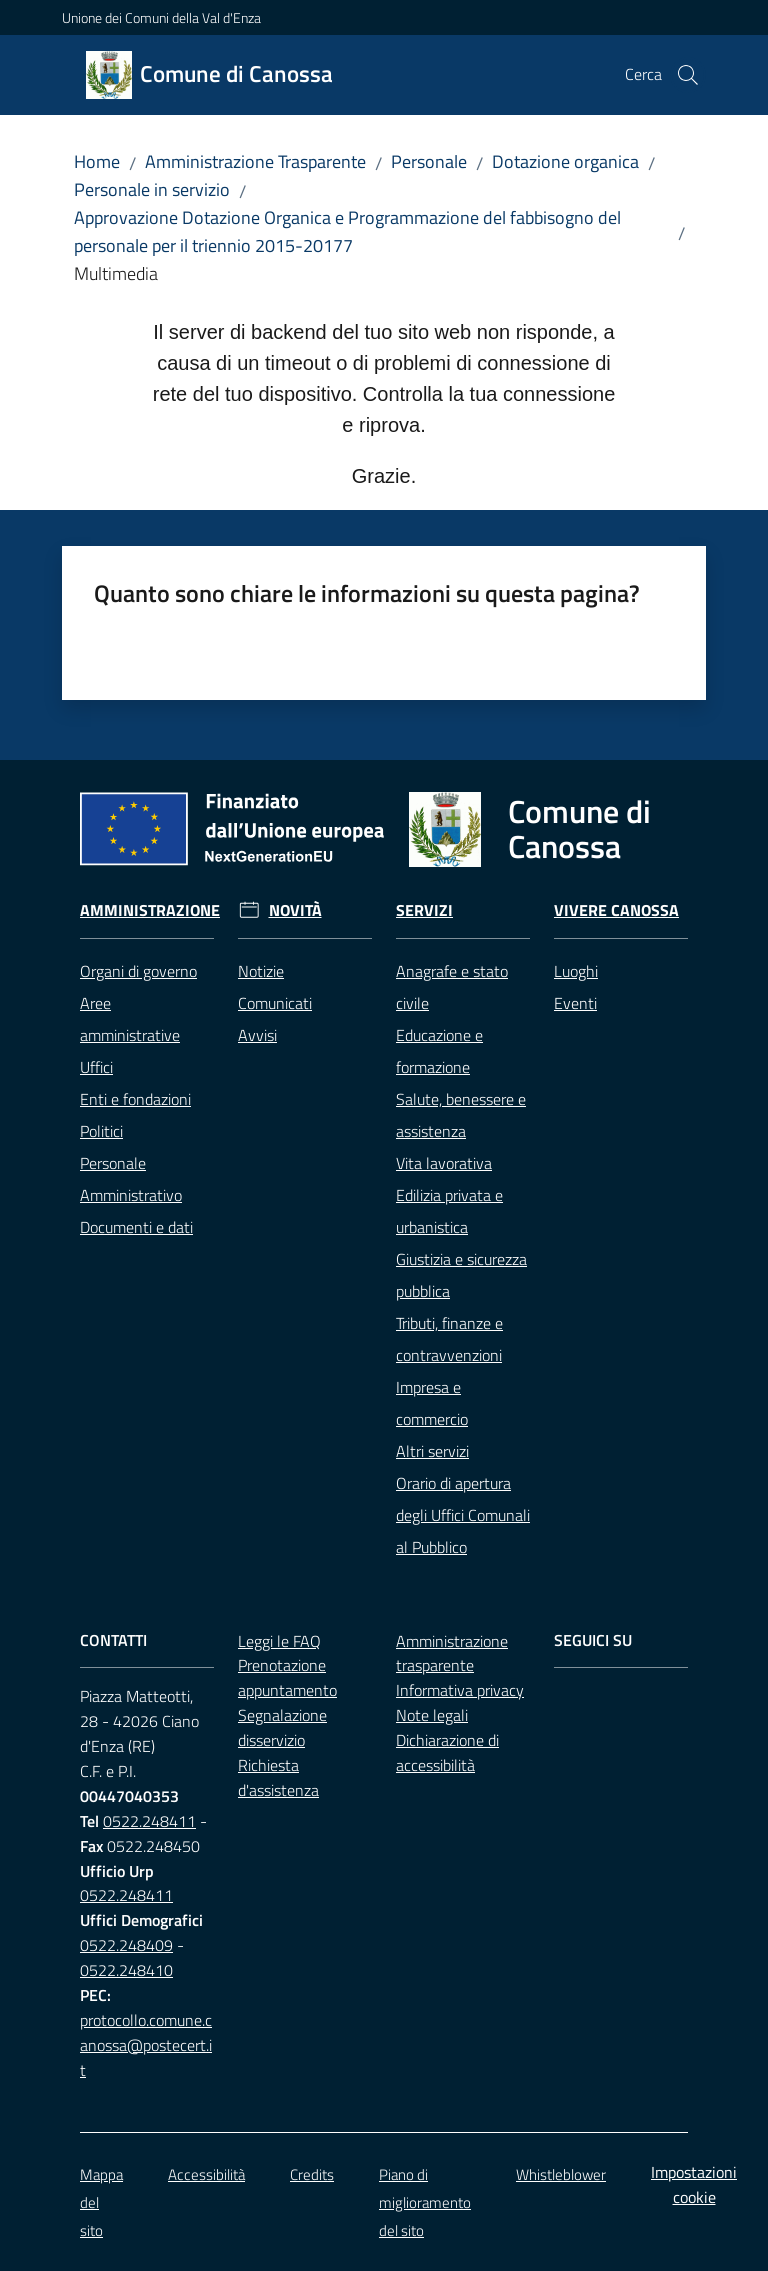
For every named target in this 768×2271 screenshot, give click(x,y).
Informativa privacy (460, 1690)
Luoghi (576, 971)
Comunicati (275, 1003)
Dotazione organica (565, 161)
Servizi (424, 910)
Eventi (575, 1003)
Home (97, 161)
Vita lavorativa (444, 1163)
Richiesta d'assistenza (278, 1777)
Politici (101, 1131)
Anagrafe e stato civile (452, 987)
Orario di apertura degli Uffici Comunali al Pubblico (463, 1515)
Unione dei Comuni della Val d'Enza (161, 17)
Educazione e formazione (439, 1051)
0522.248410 (126, 1970)
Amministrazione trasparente (452, 1653)
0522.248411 (149, 1821)
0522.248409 (126, 1945)
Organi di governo (138, 971)
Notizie (261, 971)
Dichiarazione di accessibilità (447, 1752)
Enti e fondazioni (135, 1099)
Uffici (96, 1067)
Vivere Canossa (616, 910)
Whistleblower (561, 2174)
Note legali (432, 1715)
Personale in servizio (152, 189)
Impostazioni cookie (694, 2184)
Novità (295, 910)
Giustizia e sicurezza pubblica (461, 1275)
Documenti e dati (136, 1227)
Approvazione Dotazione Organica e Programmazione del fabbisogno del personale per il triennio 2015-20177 (347, 231)
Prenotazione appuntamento (287, 1677)
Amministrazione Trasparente (255, 161)
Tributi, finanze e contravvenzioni (449, 1339)
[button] (688, 75)
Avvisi (257, 1035)
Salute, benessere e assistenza (461, 1115)
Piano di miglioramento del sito (425, 2202)
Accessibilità (206, 2174)
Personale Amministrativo (131, 1179)
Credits (312, 2174)
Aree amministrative (130, 1019)
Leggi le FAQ (279, 1641)
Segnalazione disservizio (282, 1727)
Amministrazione (150, 910)
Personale (429, 161)
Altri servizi (432, 1451)
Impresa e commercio (432, 1403)
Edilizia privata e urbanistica (449, 1211)
